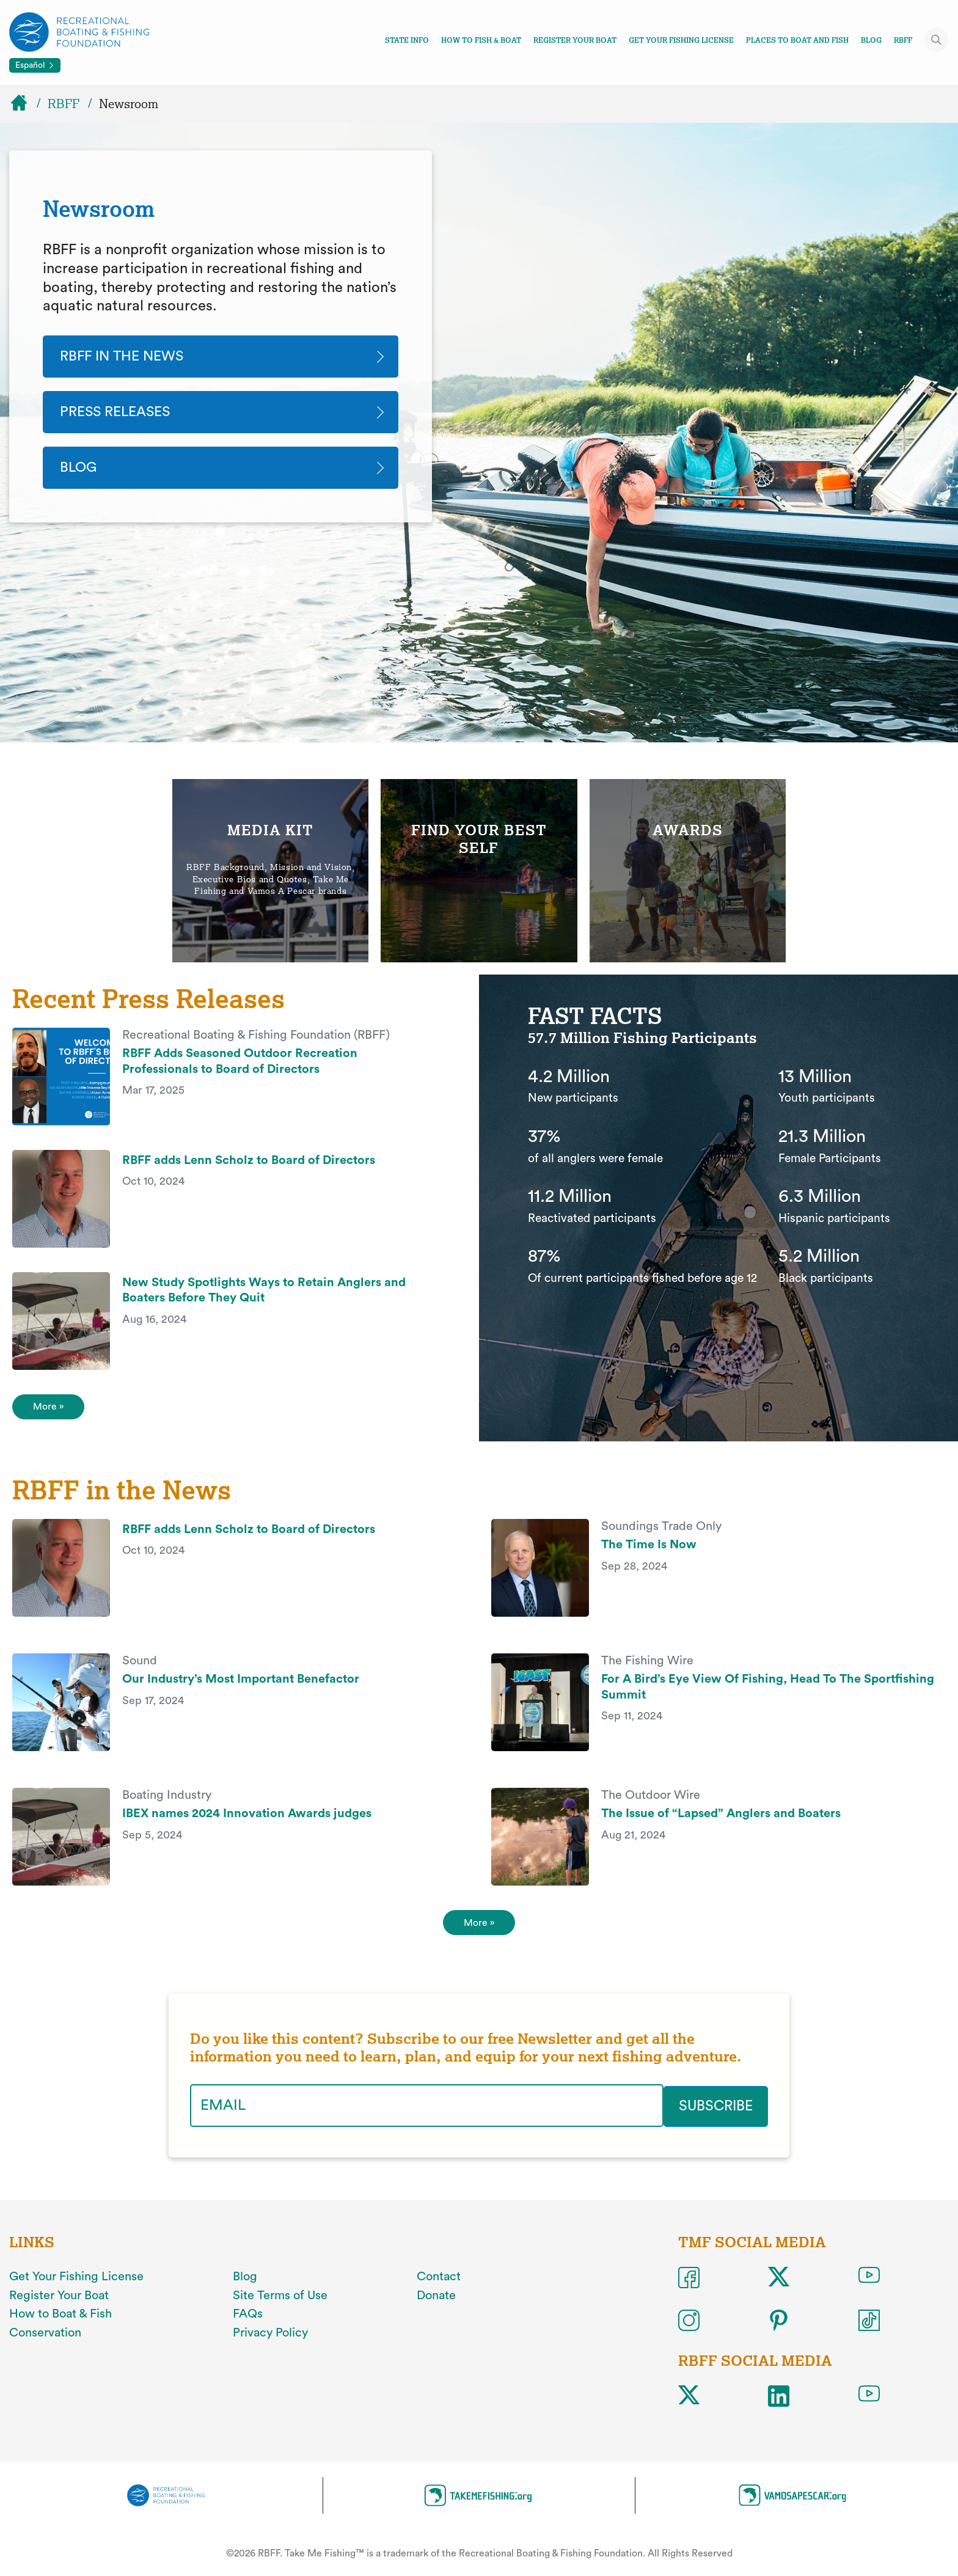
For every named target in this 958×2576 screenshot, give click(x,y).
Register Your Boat (574, 40)
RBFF (903, 40)
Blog (871, 40)
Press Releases (119, 413)
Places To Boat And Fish (797, 40)
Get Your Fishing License (681, 40)
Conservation (45, 2341)
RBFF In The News (126, 356)
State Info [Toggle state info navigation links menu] (407, 40)
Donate (436, 2303)
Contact (439, 2284)
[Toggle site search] (936, 39)
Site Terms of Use (280, 2303)
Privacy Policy (270, 2341)
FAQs (248, 2322)
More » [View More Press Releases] (50, 1411)
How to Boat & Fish (60, 2322)
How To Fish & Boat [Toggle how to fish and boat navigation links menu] (481, 40)
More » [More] (479, 1930)
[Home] (24, 104)
